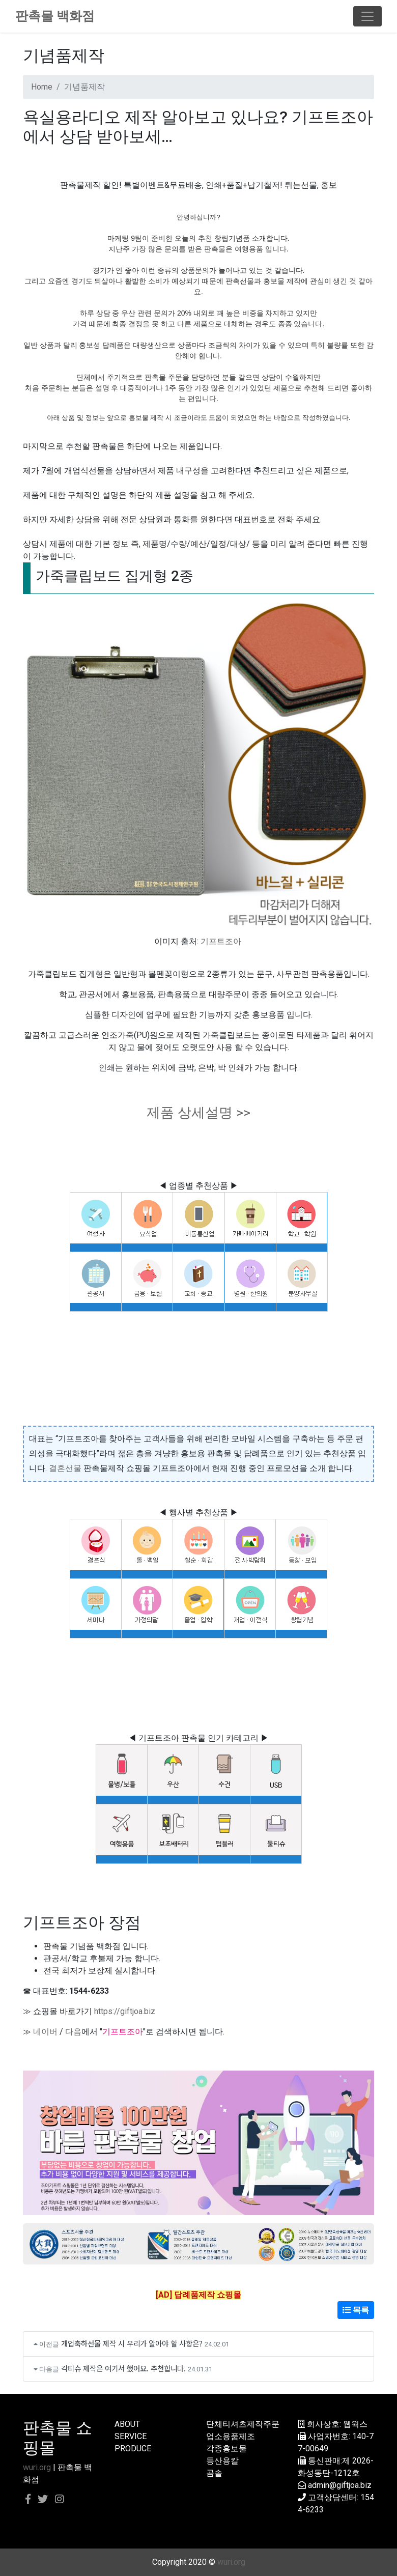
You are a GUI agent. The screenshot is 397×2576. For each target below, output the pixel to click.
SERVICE (131, 2436)
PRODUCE (133, 2448)
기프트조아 (221, 941)
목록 (356, 2310)
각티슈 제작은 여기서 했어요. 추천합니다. (123, 2368)
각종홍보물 (226, 2448)
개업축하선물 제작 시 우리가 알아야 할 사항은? (132, 2343)
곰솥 (214, 2473)
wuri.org (37, 2467)
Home (41, 87)
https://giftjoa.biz (124, 2011)
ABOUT (127, 2424)
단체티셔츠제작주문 (242, 2424)
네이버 (45, 2031)
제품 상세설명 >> (198, 1113)
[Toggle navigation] (367, 16)
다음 (73, 2031)
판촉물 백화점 (55, 16)
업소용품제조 (230, 2436)
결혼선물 (65, 1468)
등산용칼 (222, 2461)
